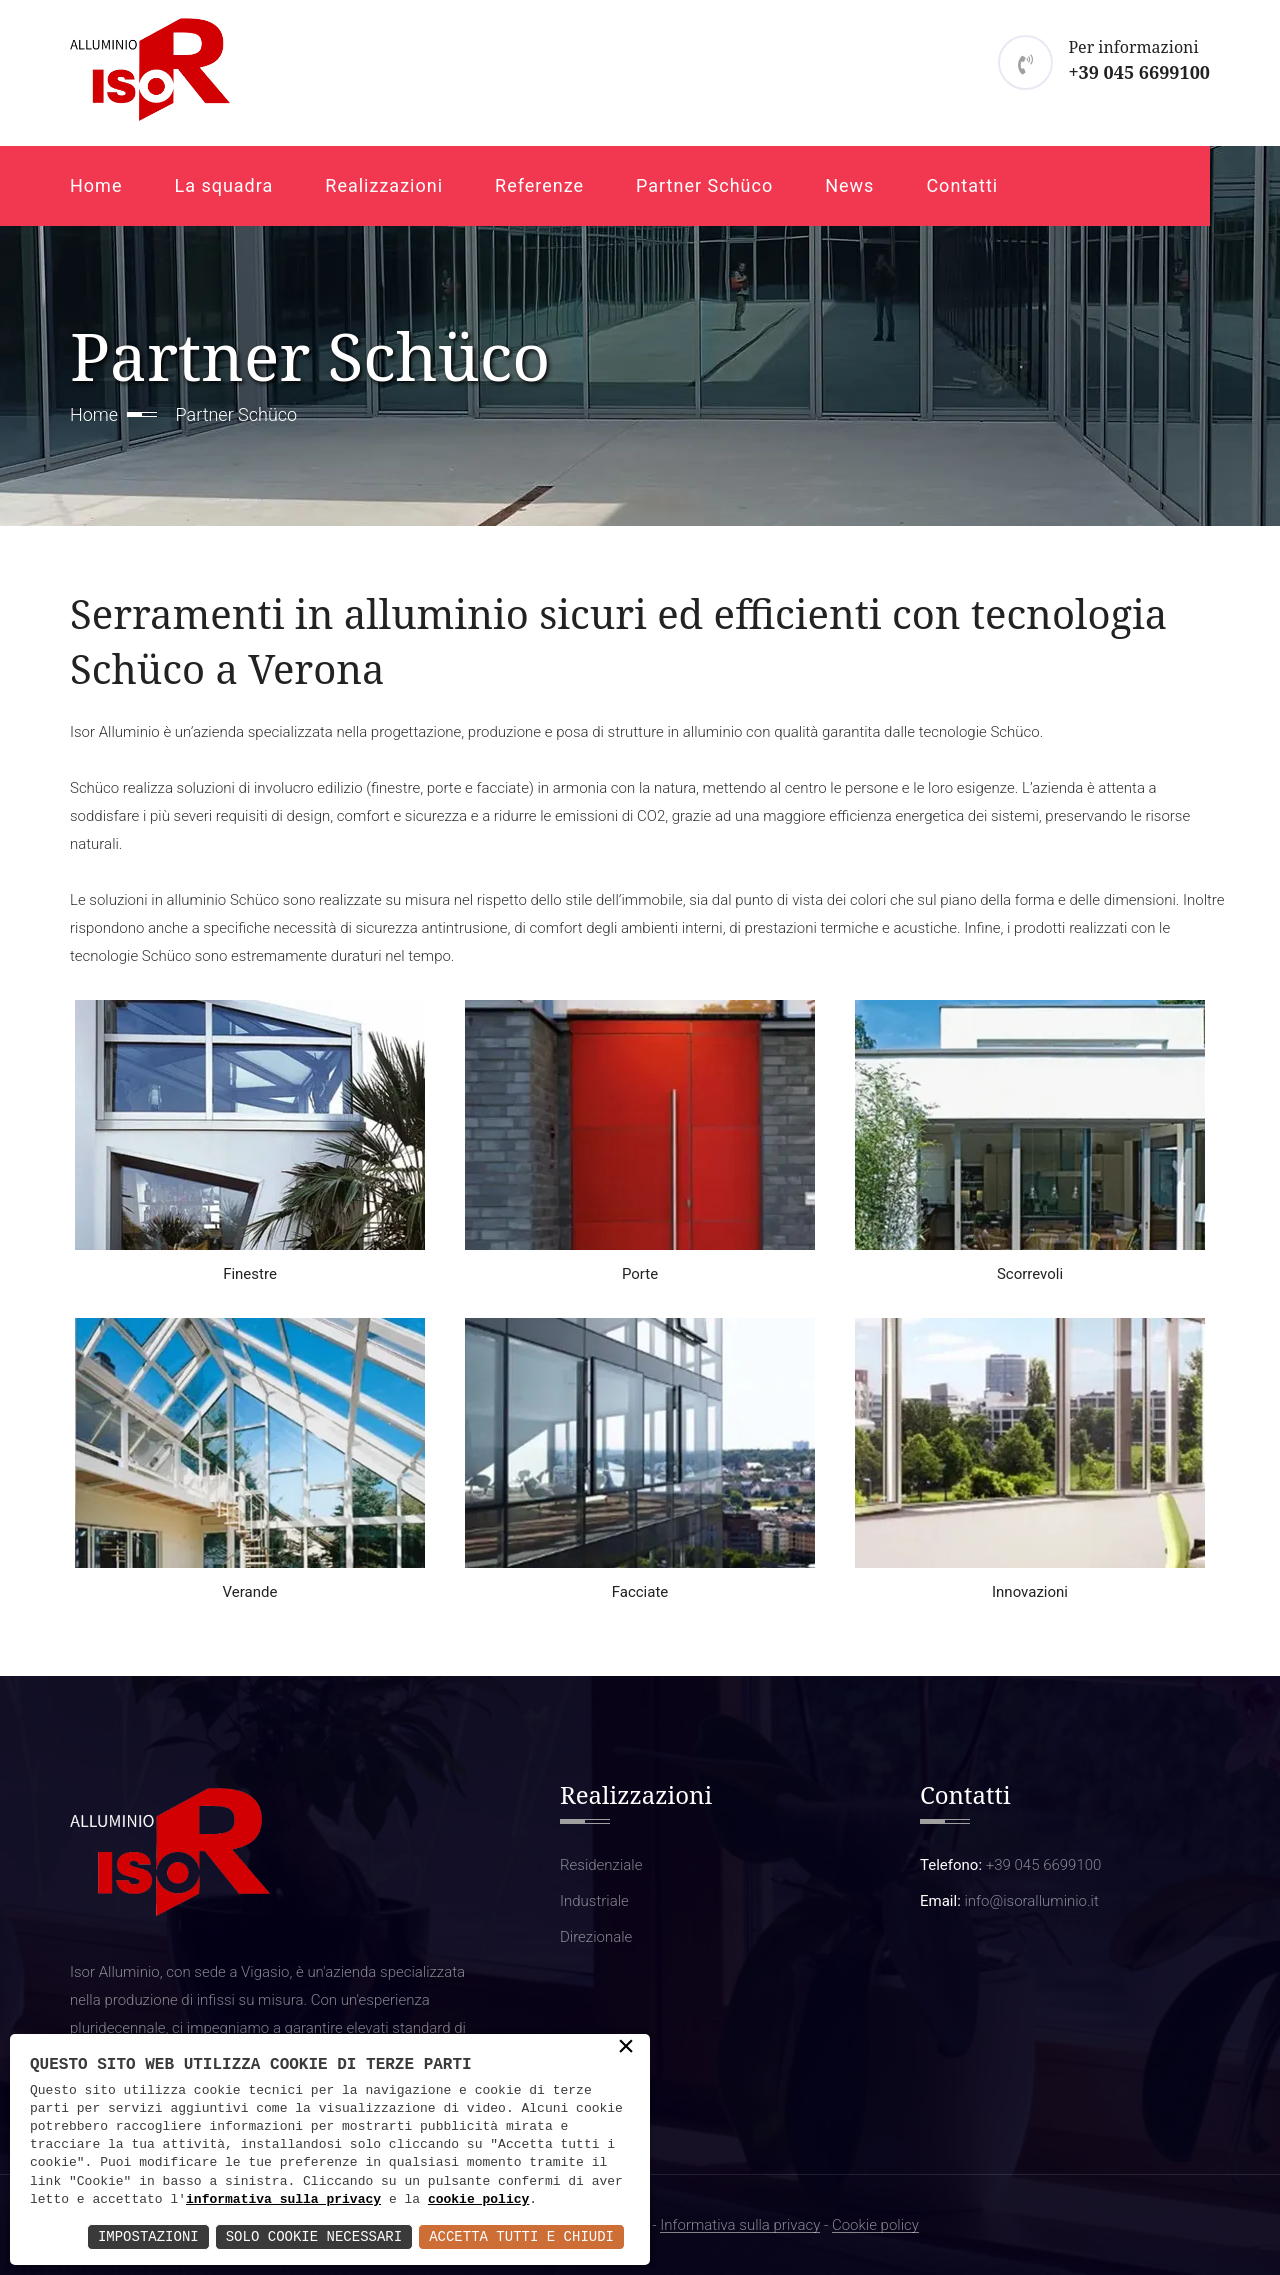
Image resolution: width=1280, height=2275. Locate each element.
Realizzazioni (384, 185)
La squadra (223, 185)
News (849, 185)
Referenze (539, 185)
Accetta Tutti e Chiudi (521, 2236)
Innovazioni (1030, 1592)
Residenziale (601, 1865)
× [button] (626, 2048)
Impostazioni (148, 2236)
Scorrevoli (1030, 1274)
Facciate (640, 1592)
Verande (250, 1592)
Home (96, 185)
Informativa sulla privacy (740, 2225)
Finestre (250, 1274)
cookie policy (478, 2200)
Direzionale (596, 1937)
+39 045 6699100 (1139, 72)
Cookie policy (875, 2225)
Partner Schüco (704, 185)
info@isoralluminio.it (1032, 1901)
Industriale (594, 1901)
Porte (640, 1274)
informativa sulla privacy (283, 2200)
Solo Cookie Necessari (314, 2236)
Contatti (962, 185)
